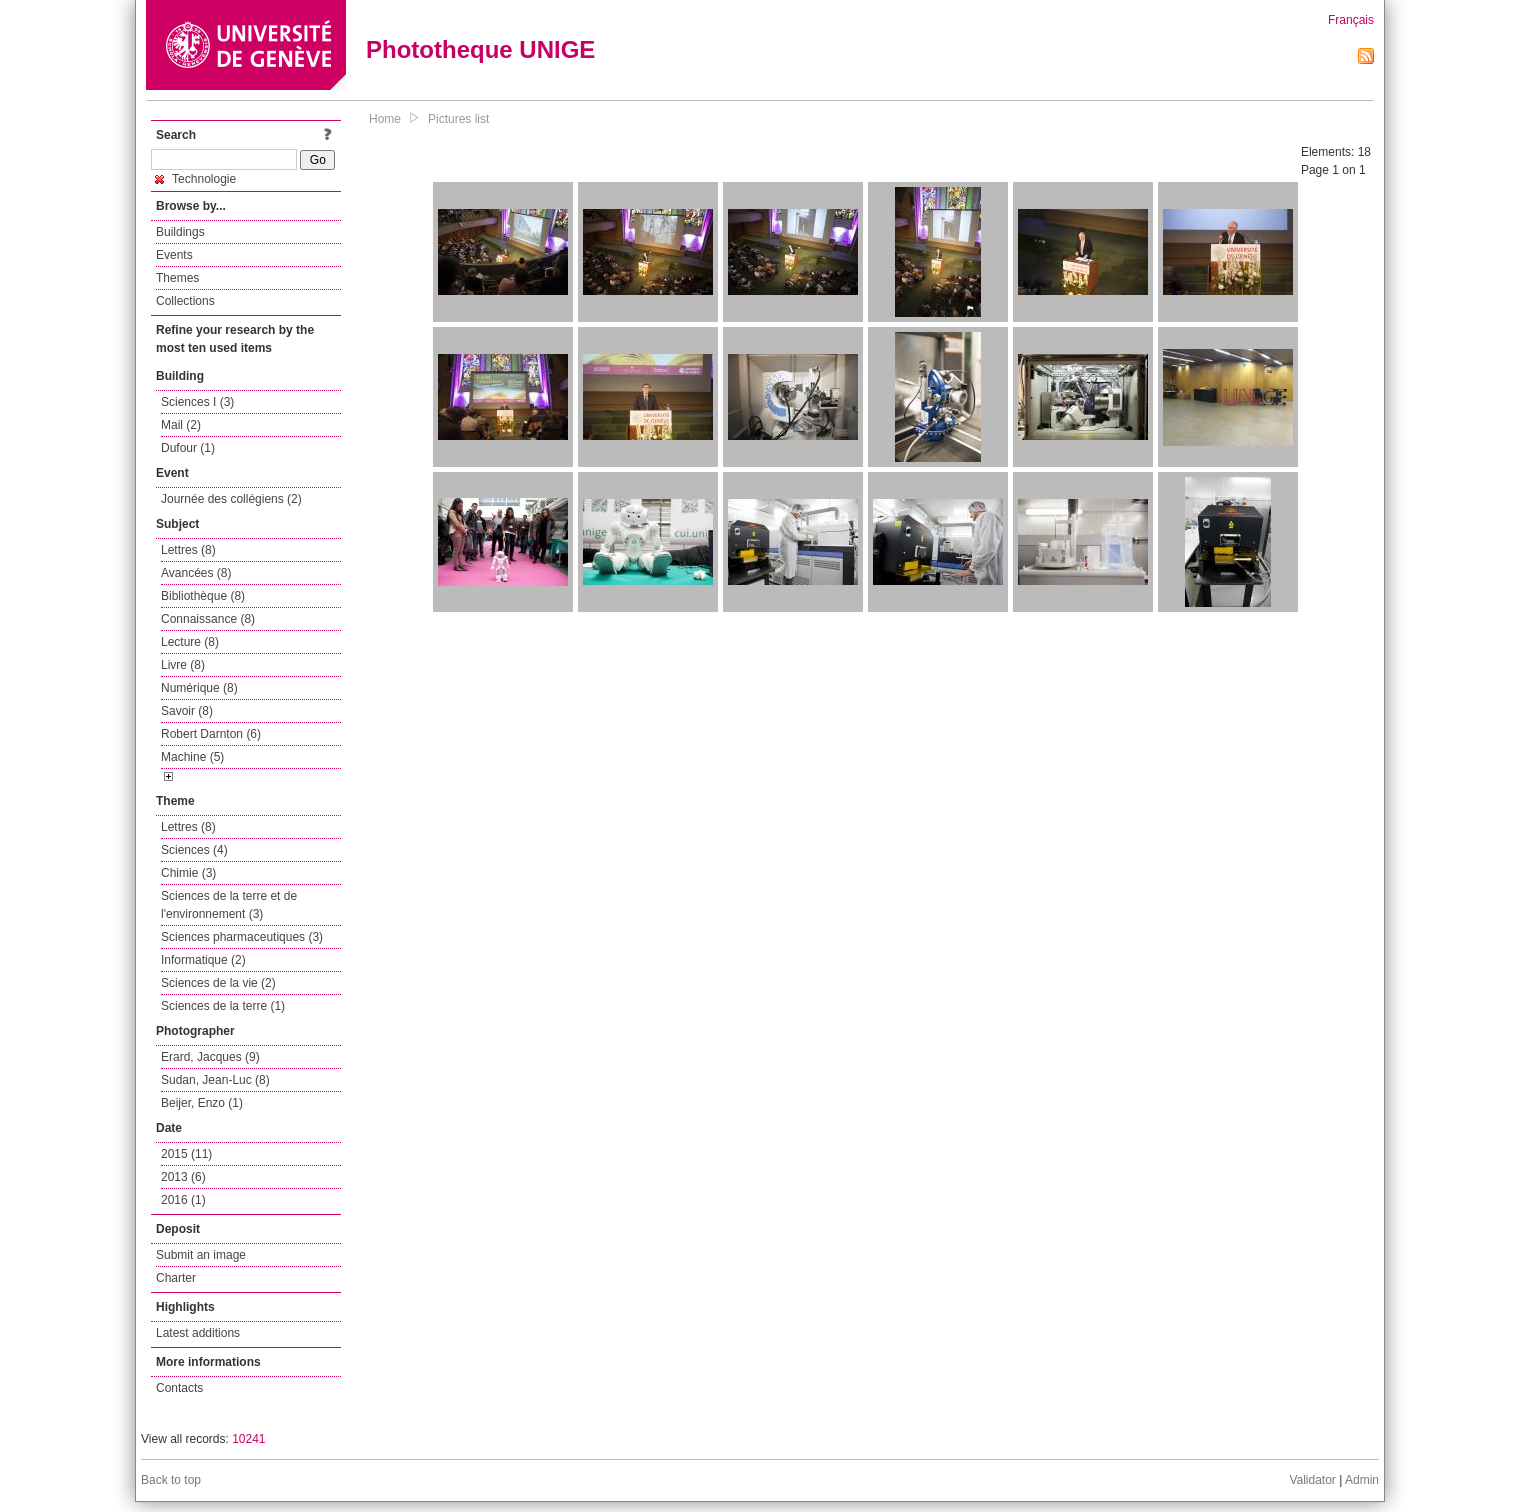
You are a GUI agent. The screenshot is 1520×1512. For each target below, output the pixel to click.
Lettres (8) (188, 550)
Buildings (180, 232)
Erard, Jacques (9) (210, 1057)
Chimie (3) (188, 873)
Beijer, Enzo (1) (202, 1103)
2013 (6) (183, 1177)
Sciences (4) (194, 850)
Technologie (195, 179)
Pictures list (458, 119)
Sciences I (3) (197, 402)
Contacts (179, 1388)
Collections (185, 301)
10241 (248, 1439)
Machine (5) (192, 757)
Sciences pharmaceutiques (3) (242, 937)
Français (1351, 20)
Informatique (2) (203, 960)
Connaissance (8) (208, 619)
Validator (1312, 1480)
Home (385, 119)
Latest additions (198, 1333)
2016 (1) (183, 1200)
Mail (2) (181, 425)
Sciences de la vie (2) (218, 983)
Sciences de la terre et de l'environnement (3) (229, 905)
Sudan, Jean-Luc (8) (215, 1080)
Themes (177, 278)
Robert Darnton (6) (211, 734)
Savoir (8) (187, 711)
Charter (176, 1278)
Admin (1362, 1480)
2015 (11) (186, 1154)
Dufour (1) (188, 448)
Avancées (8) (196, 573)
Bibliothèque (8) (203, 596)
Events (174, 255)
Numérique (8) (199, 688)
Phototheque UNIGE (480, 49)
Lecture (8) (190, 642)
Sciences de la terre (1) (223, 1006)
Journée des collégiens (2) (231, 499)
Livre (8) (183, 665)
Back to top (171, 1480)
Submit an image (201, 1255)
